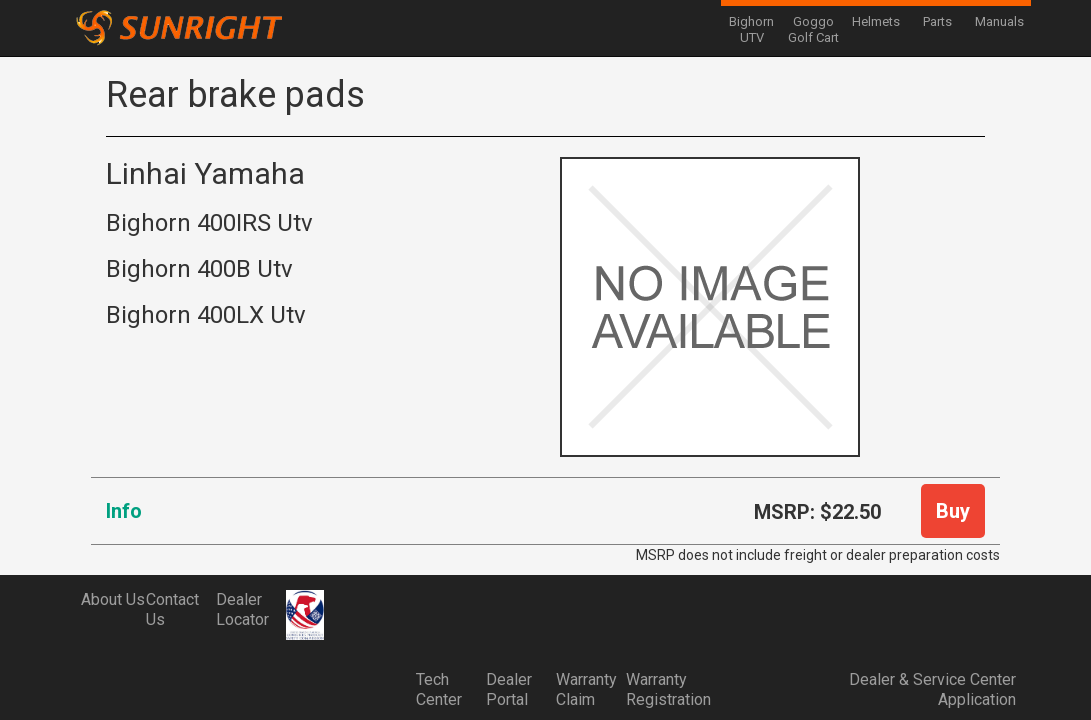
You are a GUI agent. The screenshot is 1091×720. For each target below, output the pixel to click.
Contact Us (172, 609)
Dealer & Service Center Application (932, 689)
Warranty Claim (586, 689)
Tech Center (439, 689)
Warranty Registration (661, 689)
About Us (113, 599)
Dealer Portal (509, 689)
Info (124, 511)
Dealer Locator (242, 609)
